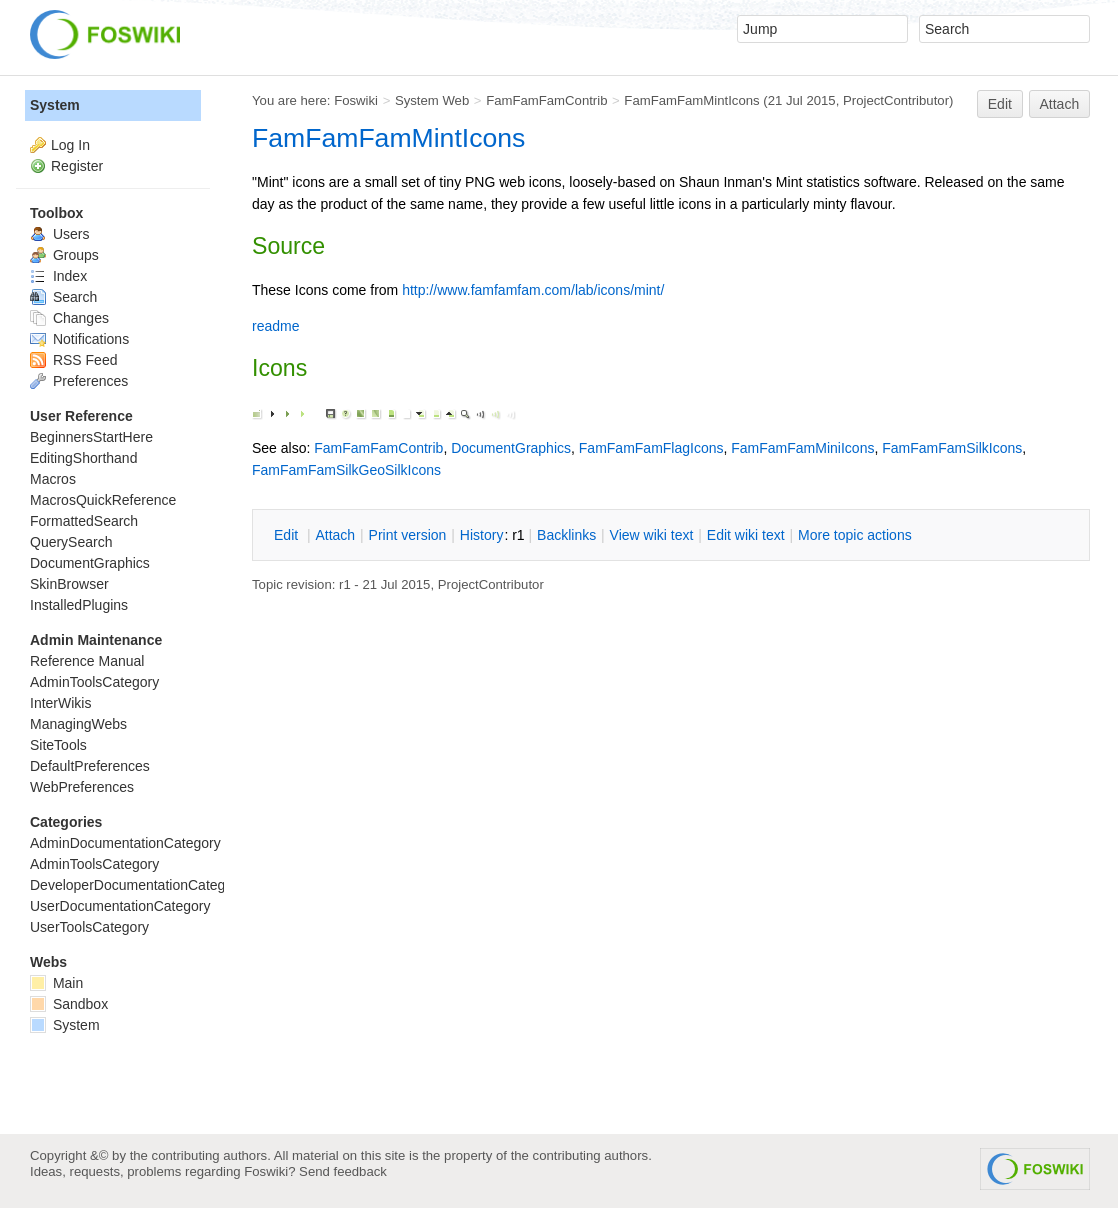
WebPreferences (82, 787)
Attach (1060, 104)
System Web (432, 100)
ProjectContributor (896, 100)
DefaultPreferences (90, 766)
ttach (335, 535)
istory (482, 535)
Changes (69, 318)
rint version (408, 535)
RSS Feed (73, 360)
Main (56, 983)
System (55, 105)
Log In (70, 145)
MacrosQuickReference (103, 500)
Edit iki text (746, 535)
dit (288, 535)
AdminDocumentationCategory (125, 843)
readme (275, 326)
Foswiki (356, 100)
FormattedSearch (84, 521)
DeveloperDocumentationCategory (137, 885)
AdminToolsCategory (94, 682)
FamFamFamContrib (546, 100)
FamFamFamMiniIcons (802, 448)
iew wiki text (652, 535)
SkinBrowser (69, 584)
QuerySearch (71, 542)
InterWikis (60, 703)
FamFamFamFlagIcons (651, 448)
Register (77, 166)
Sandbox (69, 1004)
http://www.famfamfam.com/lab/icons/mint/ (533, 290)
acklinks (566, 535)
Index (58, 276)
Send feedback (343, 1171)
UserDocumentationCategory (120, 906)
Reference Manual (87, 661)
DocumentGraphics (511, 448)
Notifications (79, 339)
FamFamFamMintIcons (691, 100)
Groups (64, 255)
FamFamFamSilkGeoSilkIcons (346, 470)
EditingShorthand (83, 458)
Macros (53, 479)
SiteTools (58, 745)
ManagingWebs (78, 724)
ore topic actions (855, 535)
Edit (1000, 104)
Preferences (79, 381)
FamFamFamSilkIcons (952, 448)
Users (59, 234)
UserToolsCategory (89, 927)
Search (63, 297)
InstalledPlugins (79, 605)
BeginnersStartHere (91, 437)
